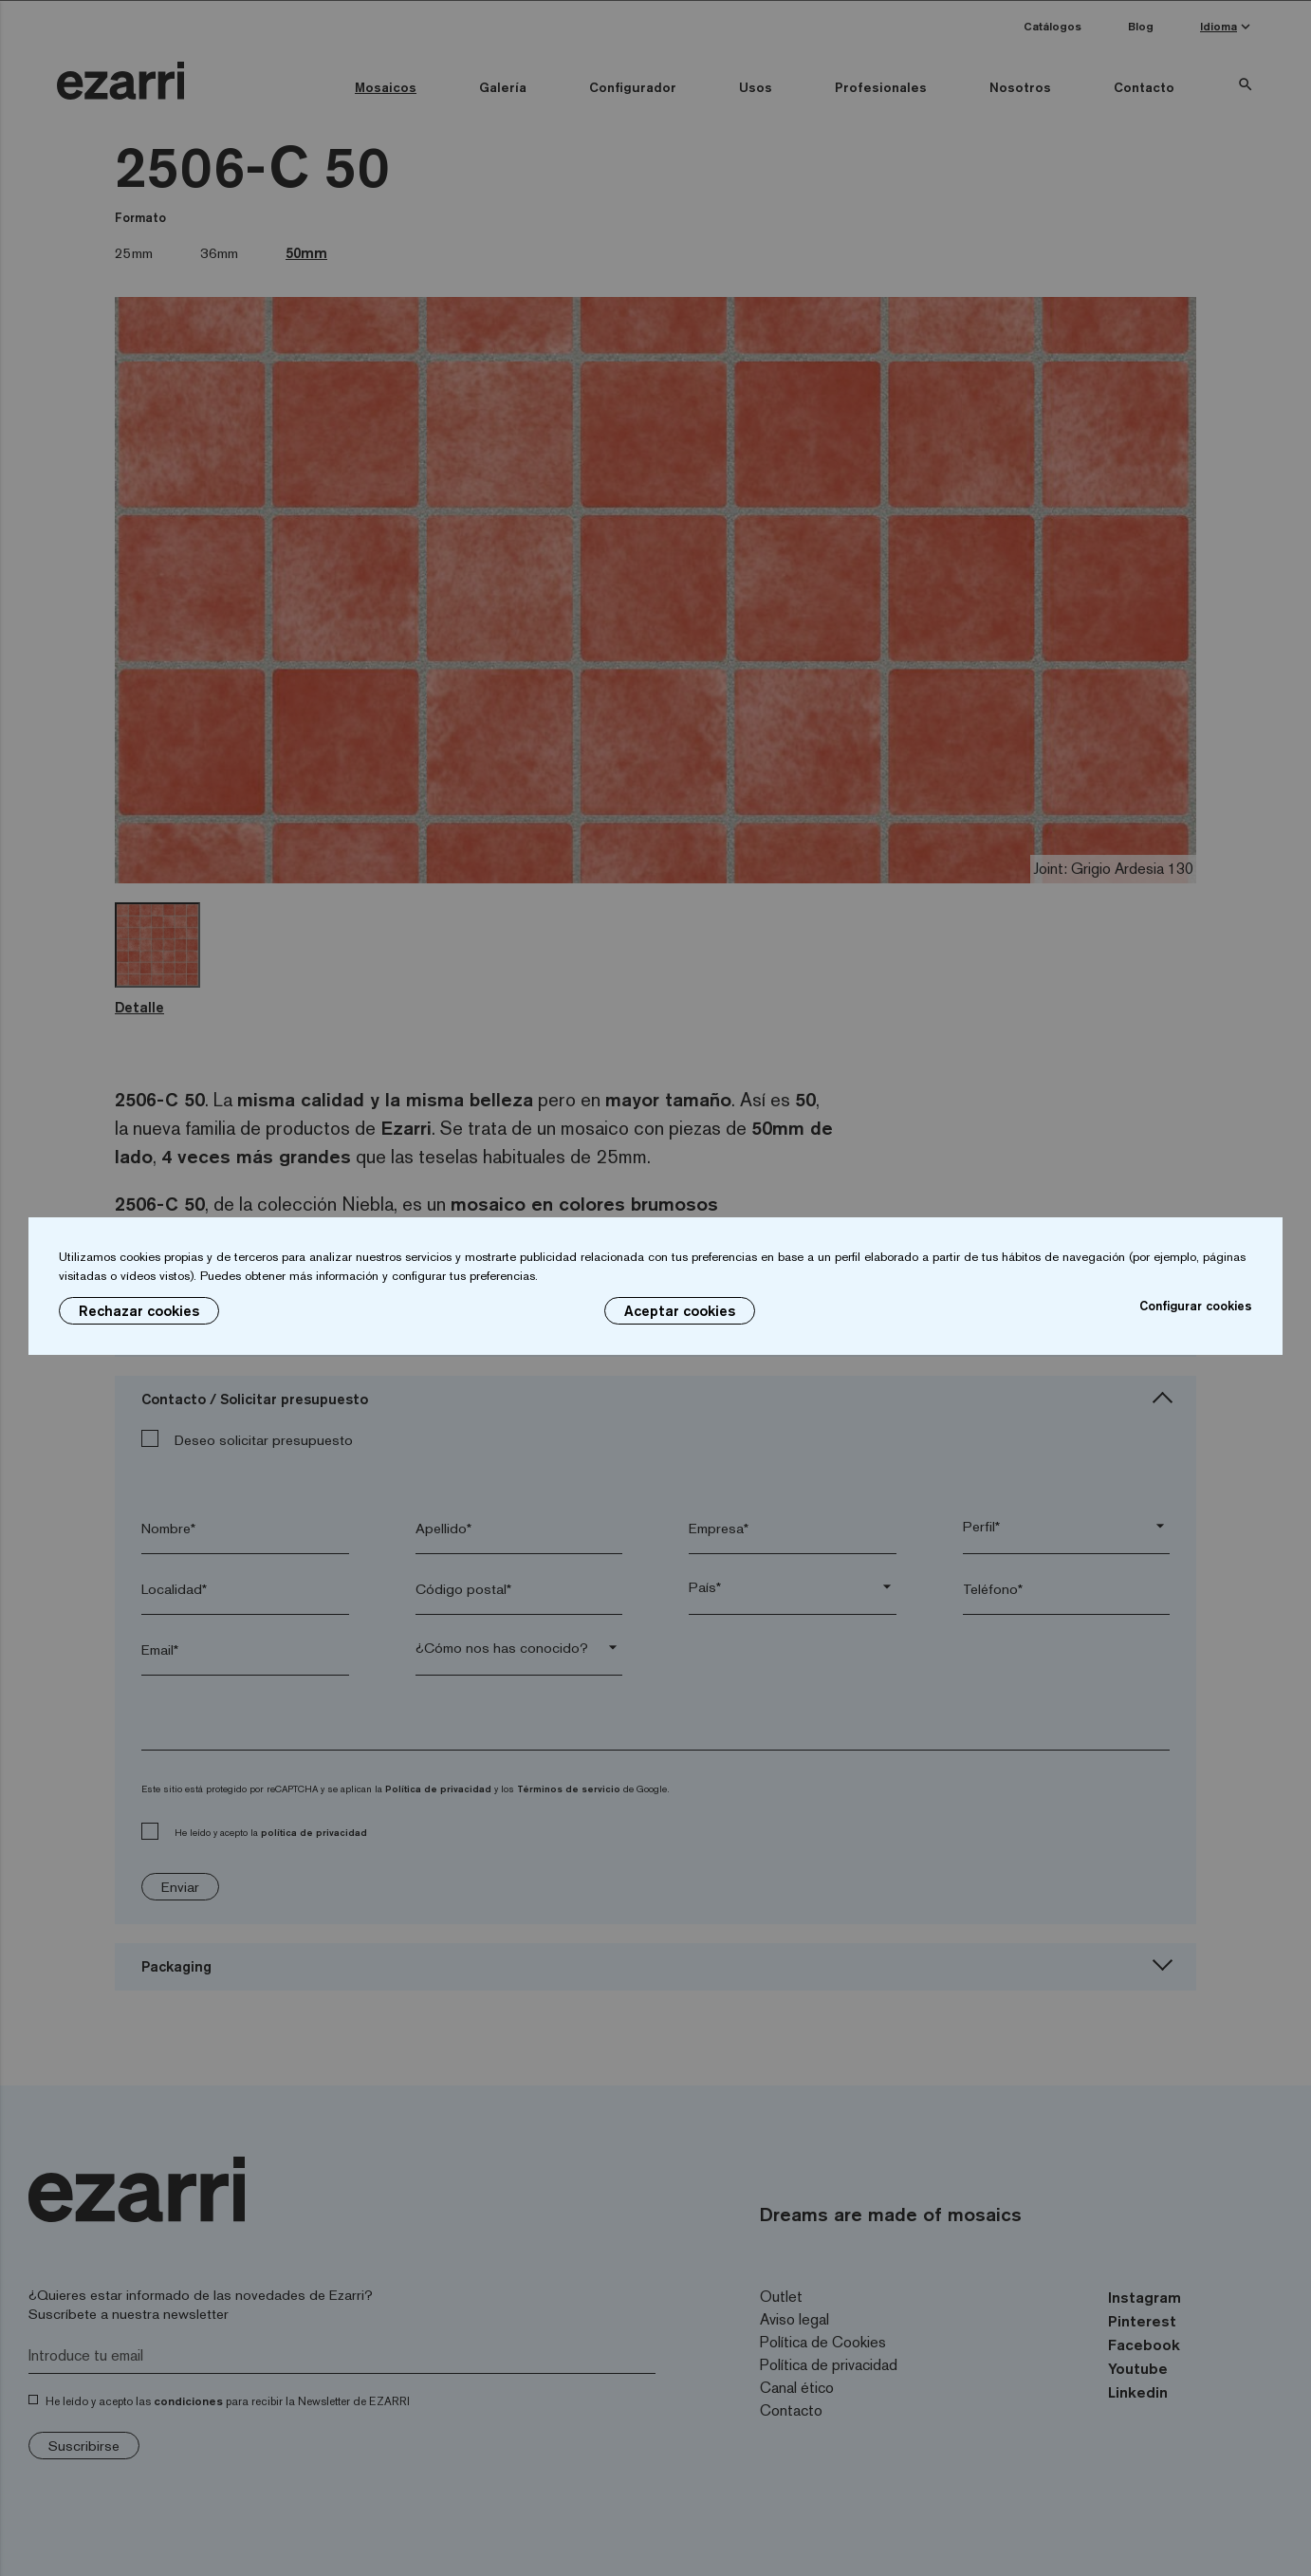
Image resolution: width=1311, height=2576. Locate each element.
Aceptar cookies (679, 1311)
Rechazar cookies (139, 1311)
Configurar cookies (1195, 1305)
